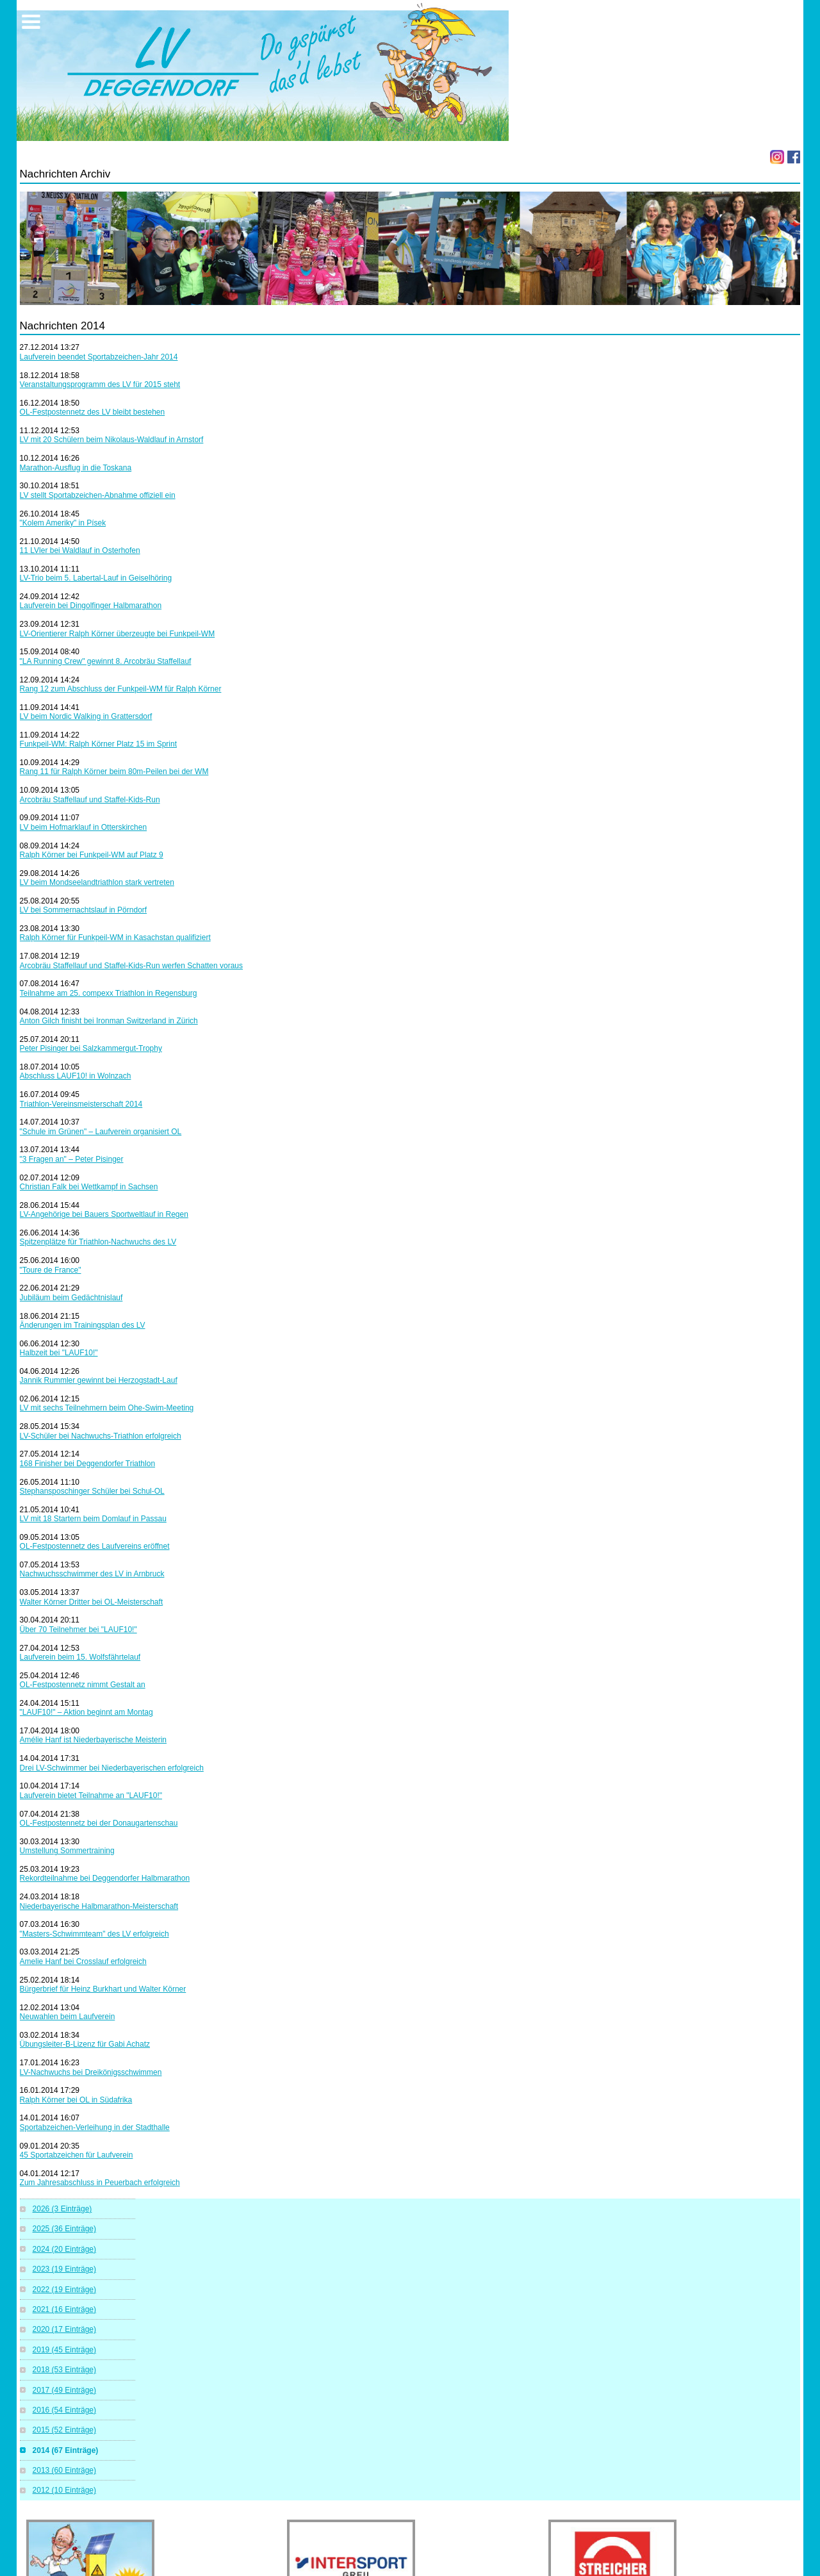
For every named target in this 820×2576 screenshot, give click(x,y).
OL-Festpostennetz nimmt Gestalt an (82, 1684)
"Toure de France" (50, 1270)
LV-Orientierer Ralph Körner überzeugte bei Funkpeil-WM (117, 633)
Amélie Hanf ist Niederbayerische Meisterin (93, 1739)
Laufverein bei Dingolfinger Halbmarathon (90, 605)
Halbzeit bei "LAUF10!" (59, 1352)
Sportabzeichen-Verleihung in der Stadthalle (95, 2127)
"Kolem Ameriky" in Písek (63, 522)
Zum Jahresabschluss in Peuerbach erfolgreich (100, 2182)
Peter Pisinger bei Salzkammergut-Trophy (91, 1048)
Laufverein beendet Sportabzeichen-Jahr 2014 (99, 356)
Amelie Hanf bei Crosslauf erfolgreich (83, 1961)
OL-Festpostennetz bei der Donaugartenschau (99, 1823)
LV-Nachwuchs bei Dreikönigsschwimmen (91, 2072)
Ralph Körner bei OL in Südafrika (76, 2099)
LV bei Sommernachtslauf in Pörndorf (83, 909)
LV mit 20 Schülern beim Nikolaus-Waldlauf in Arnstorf (112, 439)
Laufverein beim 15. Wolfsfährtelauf (80, 1657)
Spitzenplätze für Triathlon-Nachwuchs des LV (98, 1241)
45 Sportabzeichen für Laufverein (76, 2155)
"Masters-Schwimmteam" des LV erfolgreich (94, 1933)
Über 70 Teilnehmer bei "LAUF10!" (78, 1629)
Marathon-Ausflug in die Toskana (76, 467)
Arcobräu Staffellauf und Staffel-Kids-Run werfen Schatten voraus (131, 965)
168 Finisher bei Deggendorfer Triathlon (87, 1463)
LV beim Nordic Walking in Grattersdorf (86, 716)
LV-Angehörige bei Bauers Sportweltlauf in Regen (104, 1214)
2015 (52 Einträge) (64, 2429)
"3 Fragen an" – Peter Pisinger (72, 1159)
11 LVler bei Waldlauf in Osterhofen (80, 550)
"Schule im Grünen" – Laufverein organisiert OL (101, 1131)
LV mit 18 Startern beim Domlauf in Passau (93, 1518)
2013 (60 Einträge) (64, 2470)
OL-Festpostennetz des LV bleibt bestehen (92, 412)
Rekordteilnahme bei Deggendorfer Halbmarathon (105, 1878)
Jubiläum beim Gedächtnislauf (71, 1297)
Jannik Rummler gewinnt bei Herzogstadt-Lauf (98, 1380)
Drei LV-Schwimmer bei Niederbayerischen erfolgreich (112, 1767)
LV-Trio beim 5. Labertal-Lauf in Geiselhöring (96, 578)
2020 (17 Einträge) (64, 2329)
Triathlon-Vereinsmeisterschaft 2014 (81, 1104)
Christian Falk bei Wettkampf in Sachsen (89, 1186)
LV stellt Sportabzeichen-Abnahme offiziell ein (98, 495)
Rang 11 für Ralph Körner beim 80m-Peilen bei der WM (114, 771)
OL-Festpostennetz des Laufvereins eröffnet (95, 1546)
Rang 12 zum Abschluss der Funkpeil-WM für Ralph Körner (121, 688)
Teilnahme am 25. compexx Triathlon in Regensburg (108, 993)
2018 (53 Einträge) (64, 2369)
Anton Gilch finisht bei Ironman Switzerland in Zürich (109, 1020)
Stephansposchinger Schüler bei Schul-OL (92, 1491)
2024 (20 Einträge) (64, 2249)
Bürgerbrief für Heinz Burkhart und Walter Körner (103, 1989)
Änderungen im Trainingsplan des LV (82, 1325)
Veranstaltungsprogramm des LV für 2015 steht (100, 384)
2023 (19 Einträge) (64, 2269)
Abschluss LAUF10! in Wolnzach (75, 1075)
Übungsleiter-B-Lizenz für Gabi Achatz (85, 2044)
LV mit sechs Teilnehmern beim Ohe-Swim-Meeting (107, 1407)
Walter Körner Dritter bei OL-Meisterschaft (91, 1602)
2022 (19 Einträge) (64, 2289)
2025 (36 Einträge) (64, 2228)
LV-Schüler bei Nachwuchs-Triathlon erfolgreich (100, 1436)
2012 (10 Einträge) (64, 2490)
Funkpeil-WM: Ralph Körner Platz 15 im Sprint (98, 743)
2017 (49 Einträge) (64, 2390)
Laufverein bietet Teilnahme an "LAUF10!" (91, 1795)
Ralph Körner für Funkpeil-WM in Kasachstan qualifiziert (115, 937)
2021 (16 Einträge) (64, 2309)
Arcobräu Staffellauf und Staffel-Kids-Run (90, 799)
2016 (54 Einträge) (64, 2410)
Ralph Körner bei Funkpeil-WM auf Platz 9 (91, 854)
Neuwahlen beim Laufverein (67, 2016)
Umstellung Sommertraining (67, 1850)
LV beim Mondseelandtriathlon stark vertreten (97, 882)
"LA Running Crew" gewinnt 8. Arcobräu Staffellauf (106, 661)
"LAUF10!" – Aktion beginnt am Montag (86, 1712)
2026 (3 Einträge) (62, 2208)
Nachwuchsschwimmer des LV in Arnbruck (92, 1573)
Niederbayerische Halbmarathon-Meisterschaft (99, 1906)
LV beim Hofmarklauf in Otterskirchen (83, 827)
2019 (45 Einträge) (64, 2349)
